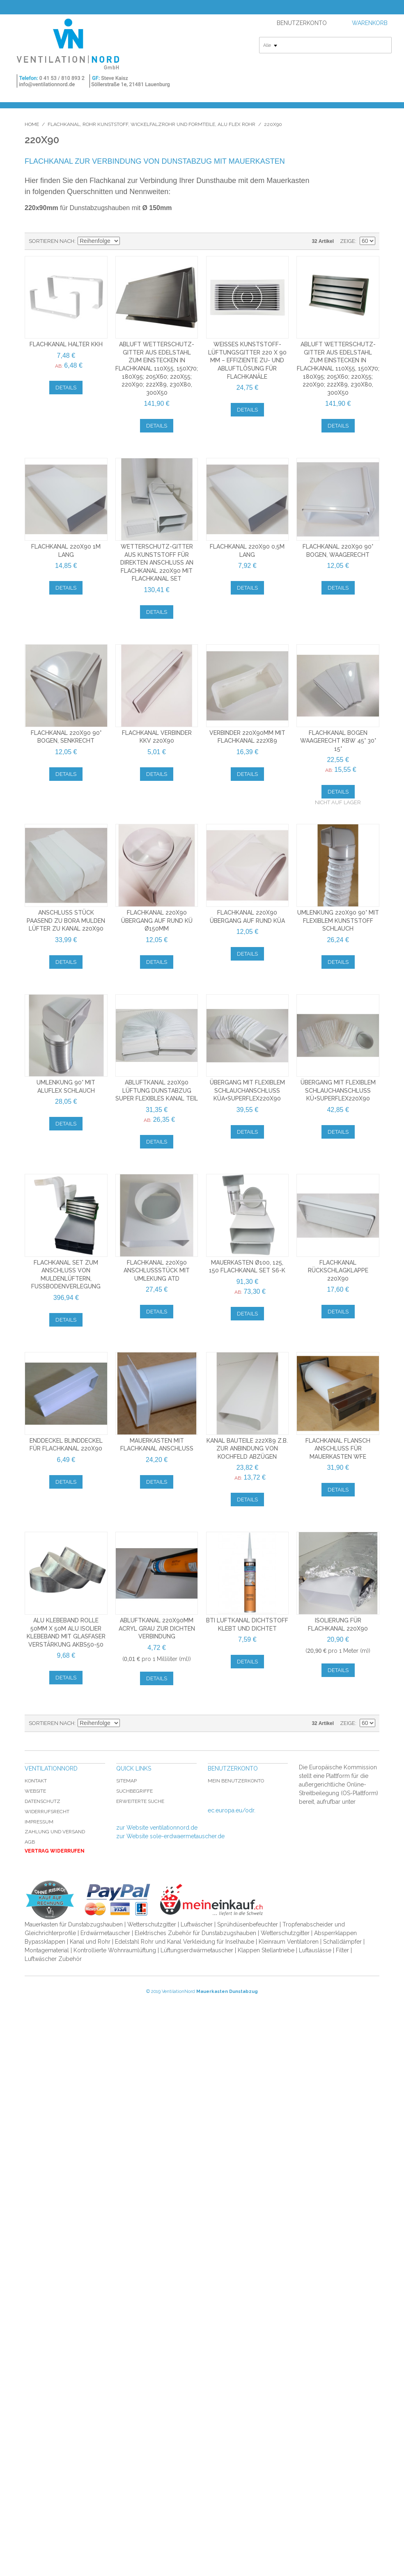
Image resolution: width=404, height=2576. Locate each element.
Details (65, 387)
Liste (156, 241)
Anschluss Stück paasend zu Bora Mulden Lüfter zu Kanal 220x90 (66, 920)
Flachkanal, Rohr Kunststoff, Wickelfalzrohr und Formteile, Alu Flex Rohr (151, 124)
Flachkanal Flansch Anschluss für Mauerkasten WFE (337, 1448)
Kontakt (36, 1781)
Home (32, 124)
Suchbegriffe (134, 1791)
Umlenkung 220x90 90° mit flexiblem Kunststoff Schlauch (338, 920)
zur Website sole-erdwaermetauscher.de (170, 1836)
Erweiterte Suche (140, 1801)
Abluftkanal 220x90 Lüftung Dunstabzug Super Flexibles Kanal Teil (156, 1090)
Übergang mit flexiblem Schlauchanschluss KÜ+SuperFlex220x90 (338, 1090)
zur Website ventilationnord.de (156, 1827)
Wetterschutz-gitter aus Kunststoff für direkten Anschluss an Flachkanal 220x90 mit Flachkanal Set (156, 562)
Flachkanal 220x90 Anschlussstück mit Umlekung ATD (157, 1270)
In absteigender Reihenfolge (127, 241)
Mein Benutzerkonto (236, 1781)
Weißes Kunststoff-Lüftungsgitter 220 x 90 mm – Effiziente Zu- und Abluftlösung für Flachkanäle (247, 360)
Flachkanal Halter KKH (66, 344)
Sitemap (126, 1781)
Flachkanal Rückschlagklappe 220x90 (338, 1270)
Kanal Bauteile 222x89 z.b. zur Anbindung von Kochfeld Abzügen (247, 1448)
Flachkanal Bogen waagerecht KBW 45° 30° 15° (338, 741)
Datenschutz (42, 1801)
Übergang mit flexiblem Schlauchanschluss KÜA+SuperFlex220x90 (247, 1090)
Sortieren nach (51, 241)
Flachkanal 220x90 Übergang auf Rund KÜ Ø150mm (157, 920)
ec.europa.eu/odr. (231, 1810)
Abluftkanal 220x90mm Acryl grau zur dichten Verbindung (157, 1628)
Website (35, 1791)
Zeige (347, 241)
